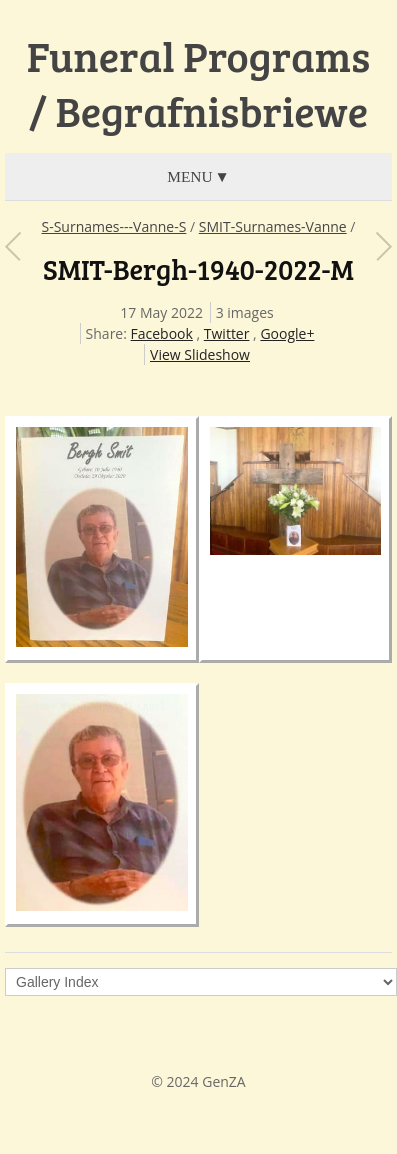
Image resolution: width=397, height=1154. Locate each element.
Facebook (162, 333)
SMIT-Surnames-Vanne (273, 226)
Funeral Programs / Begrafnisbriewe (198, 83)
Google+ (287, 333)
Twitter (227, 333)
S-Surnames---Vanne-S (114, 226)
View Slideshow (200, 354)
